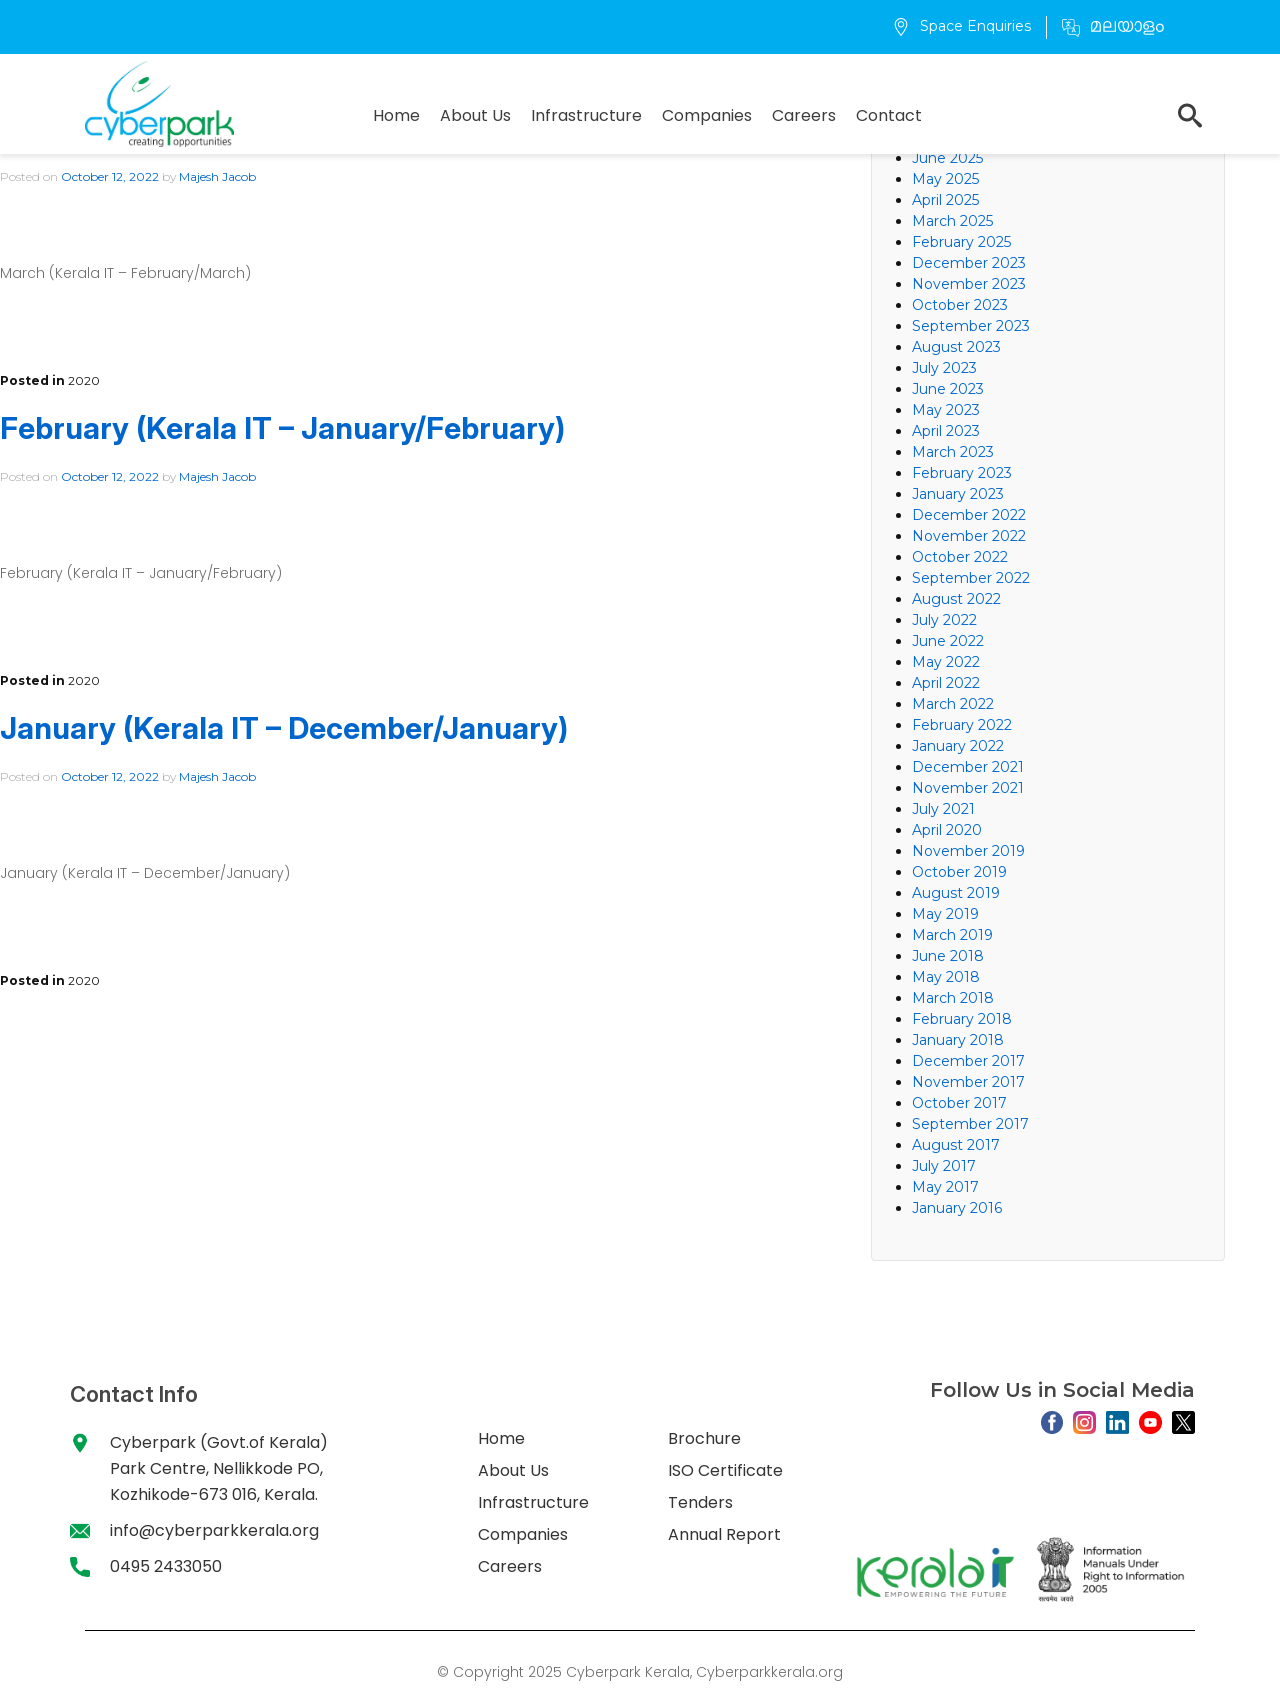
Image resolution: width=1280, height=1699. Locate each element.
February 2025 (961, 242)
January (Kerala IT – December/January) (284, 728)
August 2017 (956, 1145)
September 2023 (971, 326)
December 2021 (968, 767)
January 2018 (958, 1040)
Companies (707, 115)
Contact (889, 115)
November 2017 (968, 1082)
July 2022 (944, 620)
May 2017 (945, 1187)
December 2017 (968, 1061)
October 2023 (960, 305)
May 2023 (946, 410)
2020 (84, 380)
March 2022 (953, 704)
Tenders (700, 1502)
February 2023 (962, 473)
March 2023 (953, 452)
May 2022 (946, 662)
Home (396, 115)
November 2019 (968, 851)
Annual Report (724, 1534)
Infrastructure (586, 115)
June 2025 (947, 158)
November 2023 (969, 284)
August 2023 (956, 347)
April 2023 (946, 431)
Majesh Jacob (217, 176)
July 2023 (944, 368)
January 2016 (957, 1208)
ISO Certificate (725, 1470)
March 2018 (953, 998)
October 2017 (959, 1103)
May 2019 (945, 914)
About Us (475, 115)
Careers (804, 115)
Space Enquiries (961, 26)
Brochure (704, 1438)
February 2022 (962, 725)
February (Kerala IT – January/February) (286, 428)
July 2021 (943, 809)
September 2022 (971, 578)
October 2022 (960, 557)
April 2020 (947, 830)
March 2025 (952, 221)
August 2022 (956, 599)
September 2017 (970, 1124)
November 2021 (968, 788)
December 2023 (969, 263)
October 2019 (959, 872)
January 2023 (958, 494)
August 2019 (956, 893)
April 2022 (946, 683)
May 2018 (946, 977)
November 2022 (969, 536)
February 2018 (962, 1019)
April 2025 (945, 200)
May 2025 (945, 179)
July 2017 (944, 1166)
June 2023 (948, 389)
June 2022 (948, 641)
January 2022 (958, 746)
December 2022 (969, 515)
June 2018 (948, 956)
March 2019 (952, 935)
